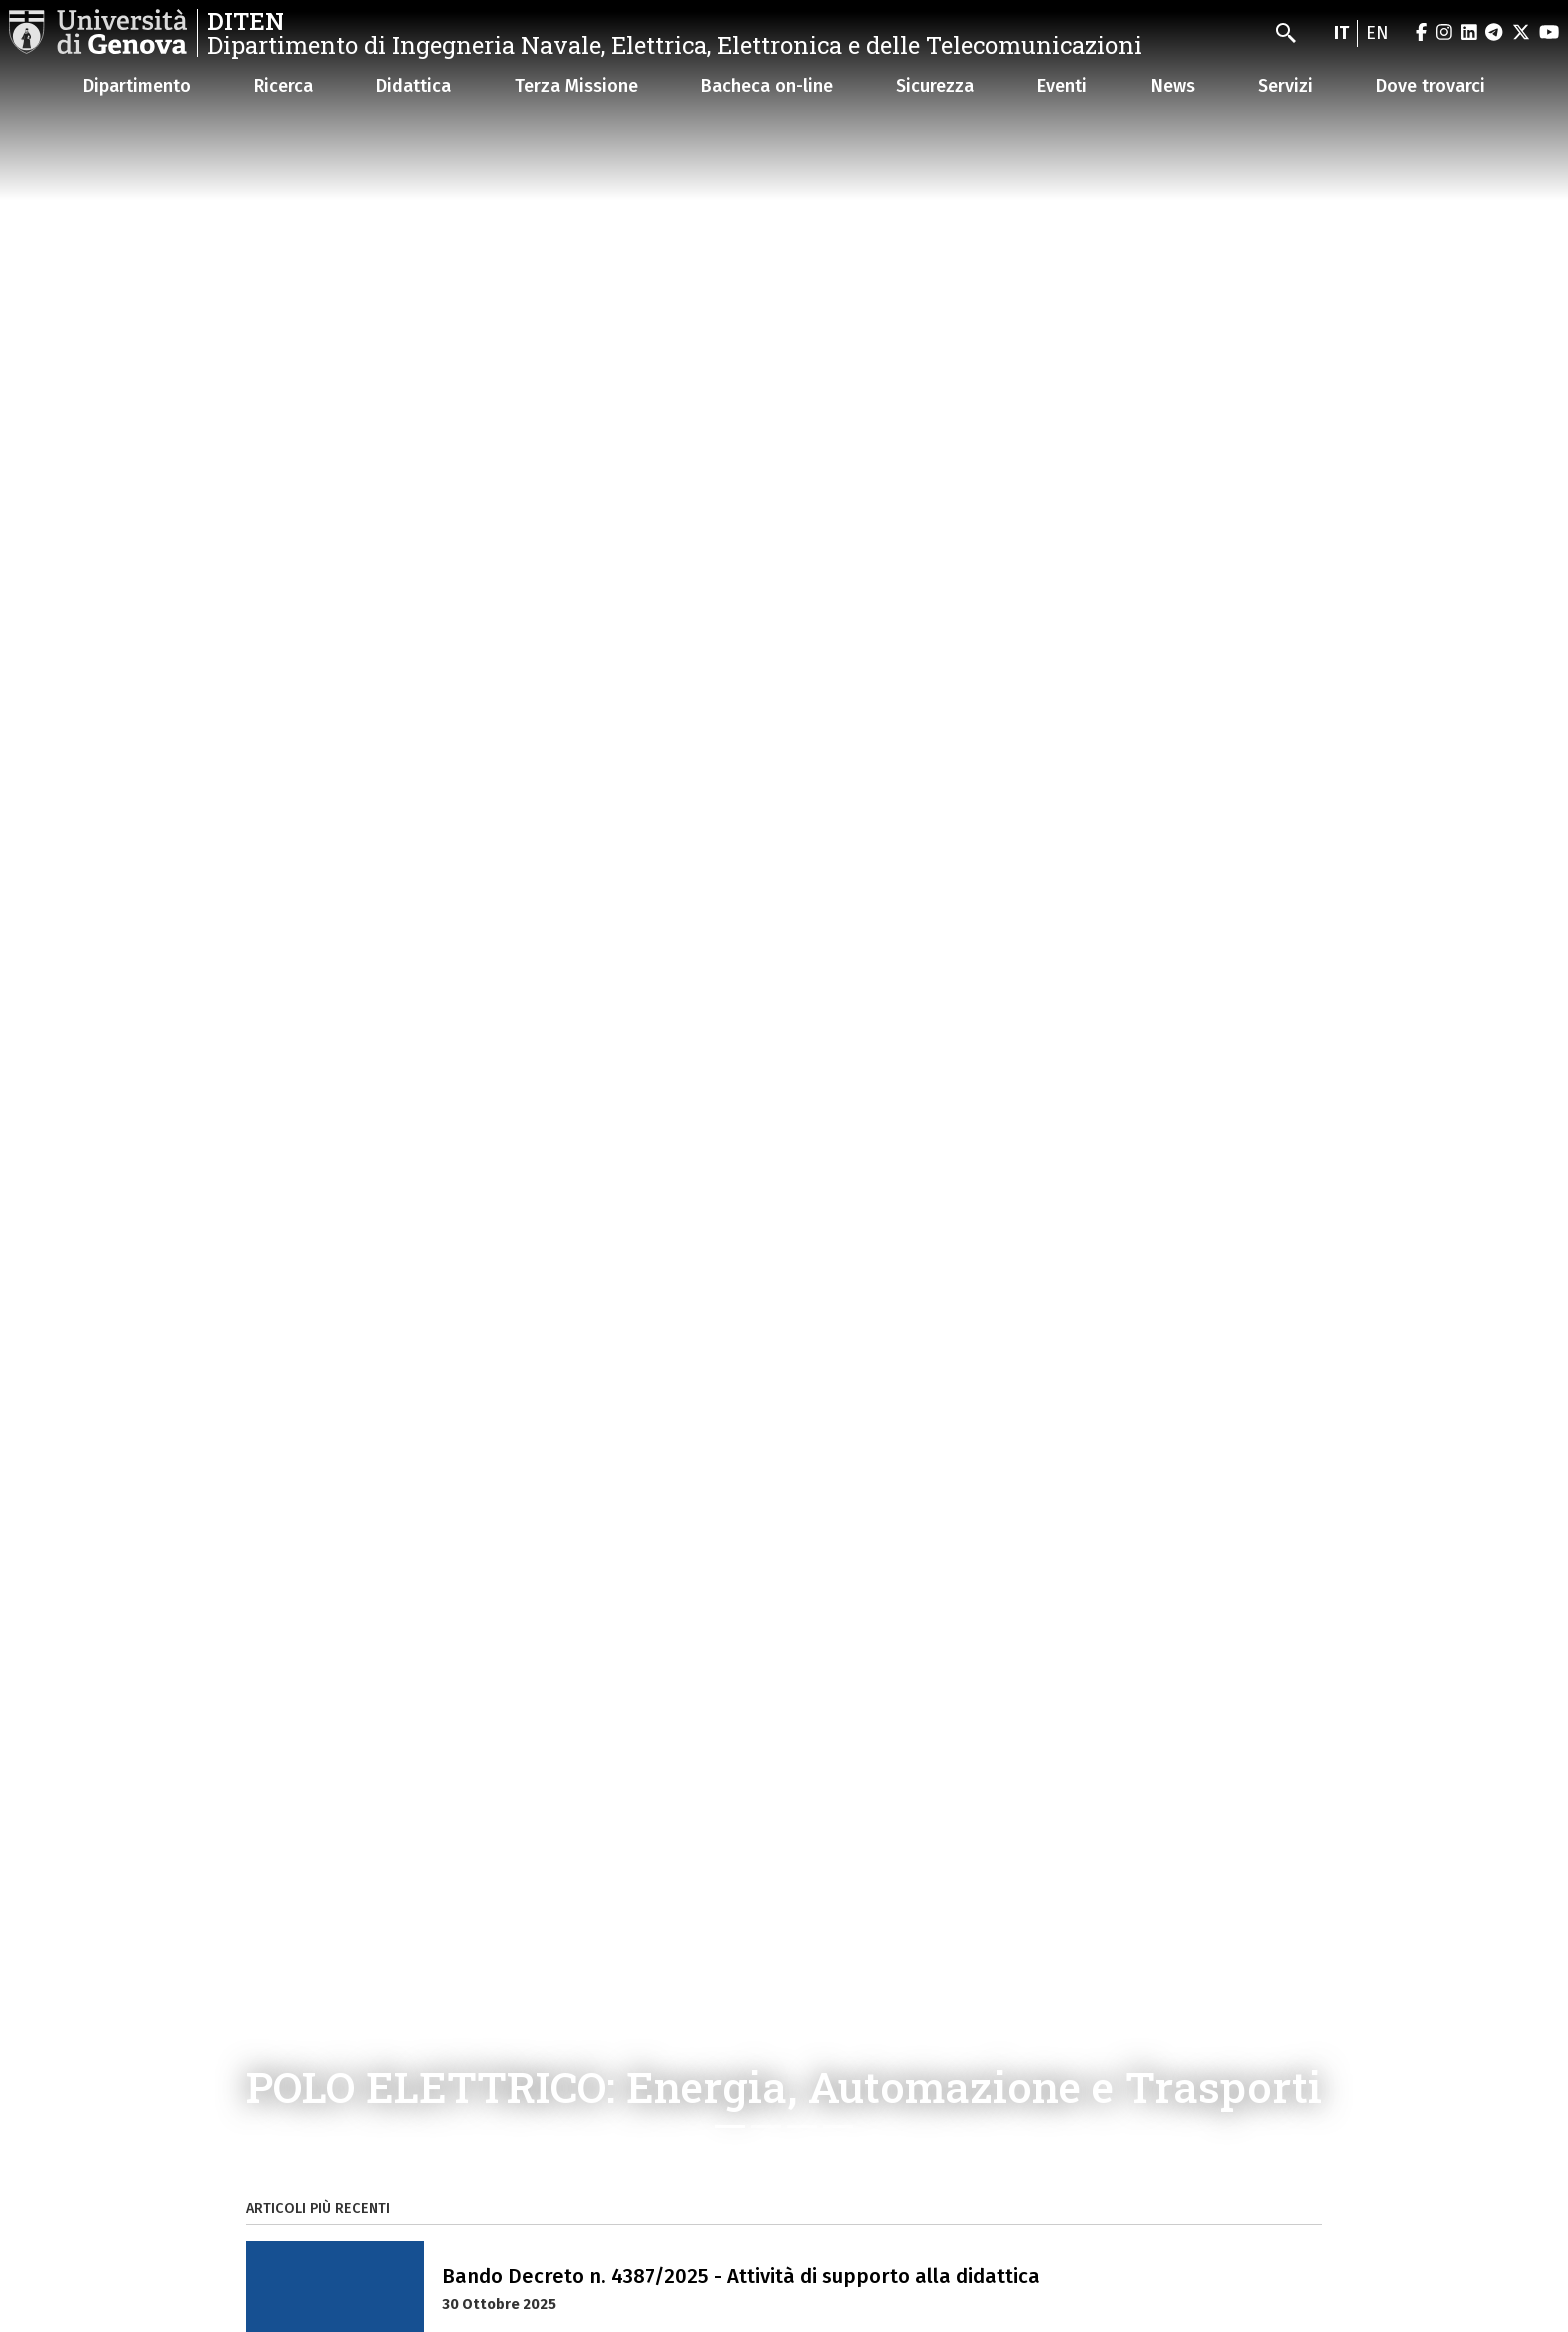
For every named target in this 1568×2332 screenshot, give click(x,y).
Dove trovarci (1430, 86)
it (1341, 33)
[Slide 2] (766, 2126)
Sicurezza (935, 86)
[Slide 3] (802, 2126)
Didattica (413, 86)
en (1377, 33)
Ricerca (283, 86)
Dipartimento (137, 86)
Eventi (1062, 86)
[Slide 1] (730, 2126)
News (1173, 86)
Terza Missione (576, 86)
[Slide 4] (838, 2126)
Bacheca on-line (767, 86)
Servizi (1285, 86)
